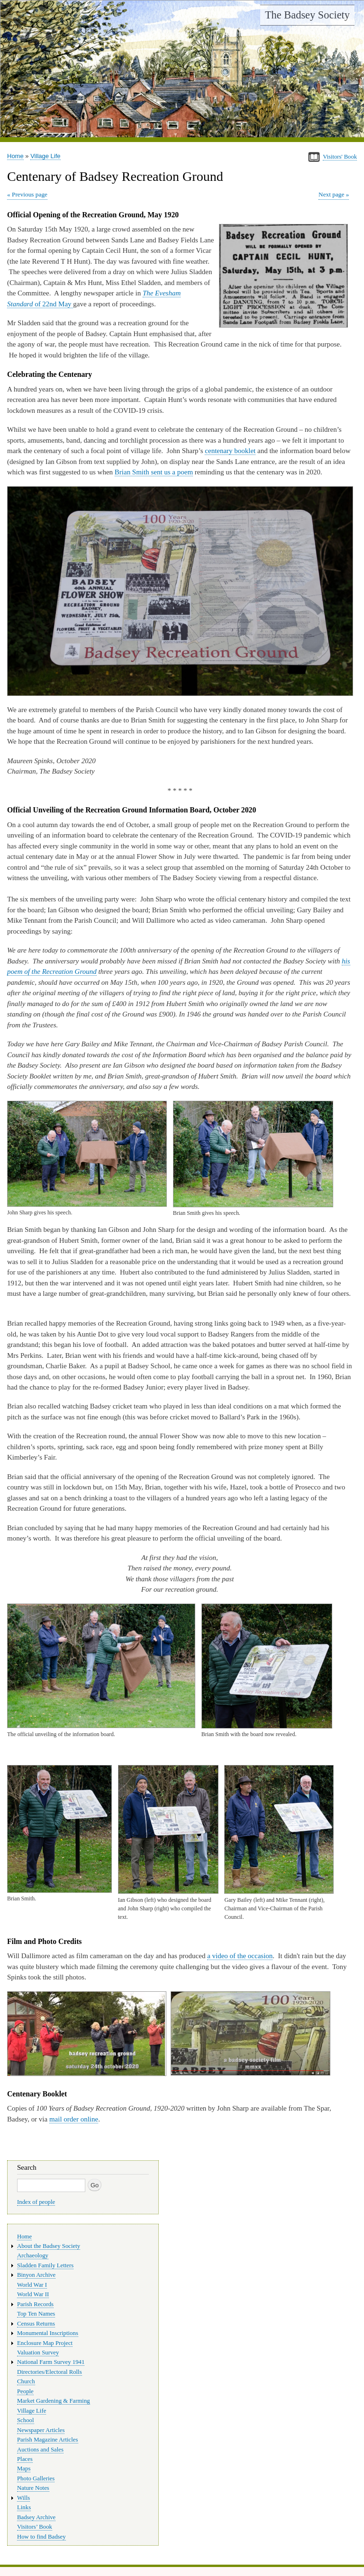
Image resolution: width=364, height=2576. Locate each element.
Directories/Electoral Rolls (49, 2372)
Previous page (29, 194)
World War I (32, 2285)
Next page (331, 194)
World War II (33, 2294)
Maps (23, 2468)
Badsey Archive (36, 2517)
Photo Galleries (36, 2478)
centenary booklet (230, 451)
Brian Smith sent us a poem (154, 472)
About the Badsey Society (48, 2246)
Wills (23, 2498)
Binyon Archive (36, 2275)
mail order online (73, 2119)
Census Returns (36, 2323)
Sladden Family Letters (45, 2265)
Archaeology (32, 2255)
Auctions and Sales (40, 2449)
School (25, 2420)
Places (25, 2459)
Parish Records (35, 2304)
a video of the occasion (240, 1956)
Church (26, 2381)
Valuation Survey (38, 2352)
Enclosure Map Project (45, 2343)
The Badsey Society (307, 15)
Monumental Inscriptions (47, 2333)
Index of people (36, 2202)
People (25, 2391)
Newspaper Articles (40, 2430)
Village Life (45, 156)
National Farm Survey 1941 (50, 2362)
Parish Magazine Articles (47, 2439)
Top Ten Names (36, 2313)
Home (15, 156)
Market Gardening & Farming (53, 2401)
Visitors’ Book (34, 2526)
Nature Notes (33, 2488)
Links (24, 2507)
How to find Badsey (41, 2536)
